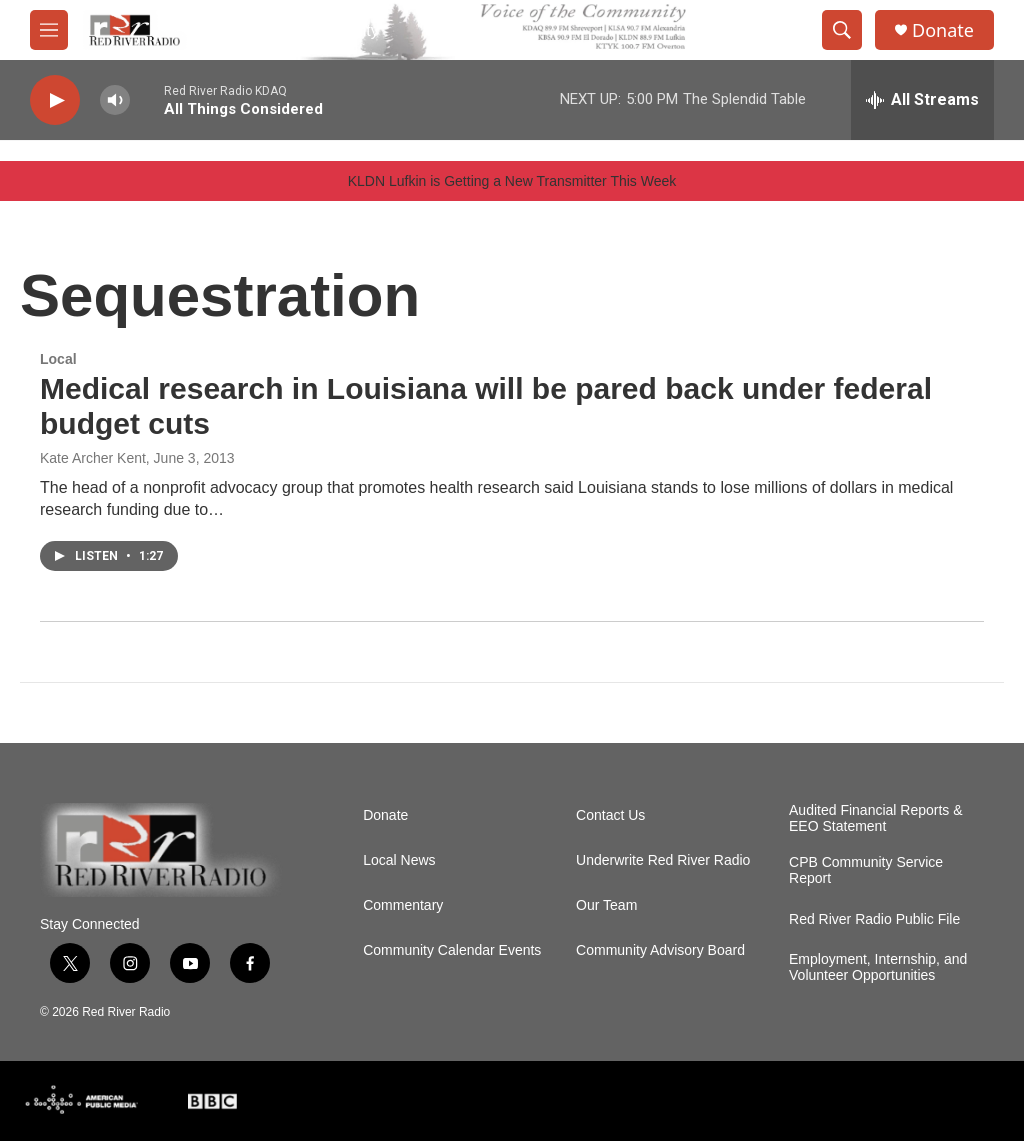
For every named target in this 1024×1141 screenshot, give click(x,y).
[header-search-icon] (842, 30)
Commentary (403, 905)
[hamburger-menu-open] (49, 30)
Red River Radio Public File (874, 919)
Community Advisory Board (660, 950)
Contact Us (610, 815)
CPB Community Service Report (866, 870)
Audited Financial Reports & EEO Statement (876, 818)
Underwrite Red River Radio (663, 860)
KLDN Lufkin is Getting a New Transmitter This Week (512, 181)
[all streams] (922, 100)
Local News (399, 860)
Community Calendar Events (452, 950)
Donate (943, 30)
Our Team (606, 905)
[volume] (115, 100)
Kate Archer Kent (93, 458)
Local (58, 359)
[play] (55, 100)
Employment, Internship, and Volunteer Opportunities (878, 967)
